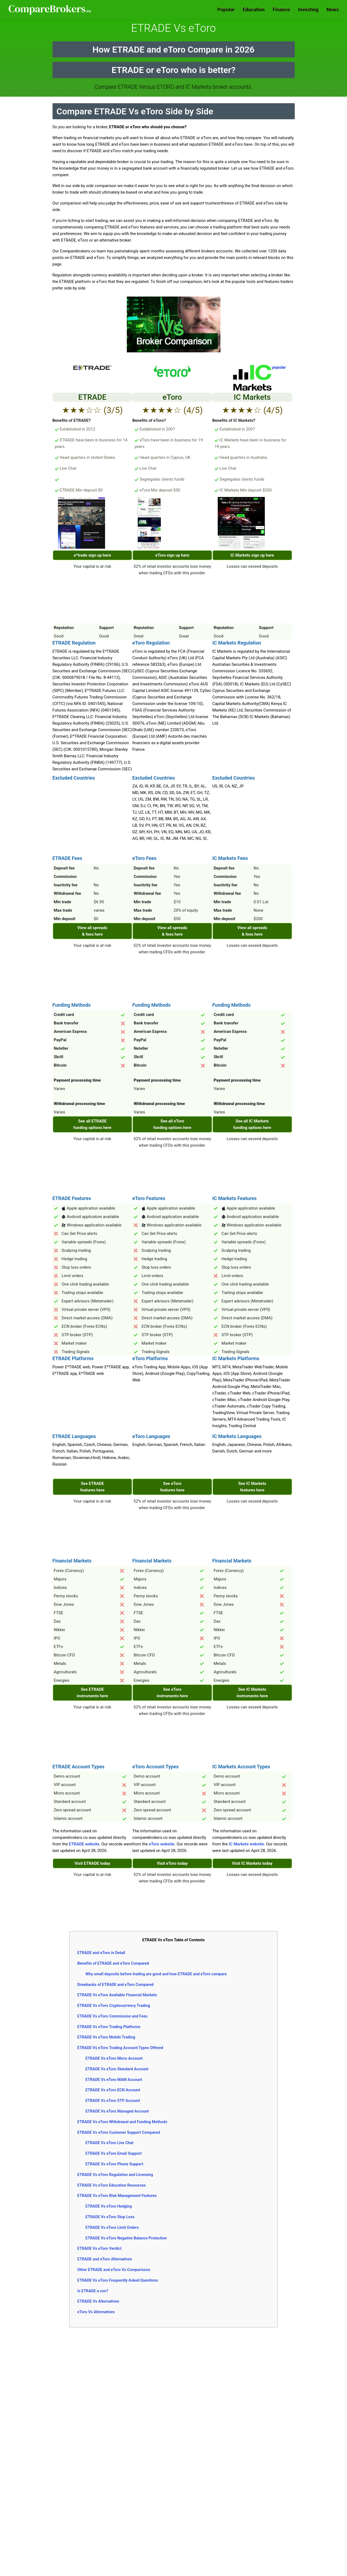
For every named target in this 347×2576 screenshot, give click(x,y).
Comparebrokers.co (50, 9)
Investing (308, 9)
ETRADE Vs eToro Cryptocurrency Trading (113, 2005)
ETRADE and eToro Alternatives (104, 2259)
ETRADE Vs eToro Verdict (99, 2248)
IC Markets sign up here (252, 555)
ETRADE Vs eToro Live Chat (109, 2143)
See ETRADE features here (92, 1487)
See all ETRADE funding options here (92, 1124)
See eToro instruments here (172, 1692)
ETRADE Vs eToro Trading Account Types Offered (120, 2048)
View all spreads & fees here (92, 931)
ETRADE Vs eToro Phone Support (114, 2164)
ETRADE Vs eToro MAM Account (113, 2079)
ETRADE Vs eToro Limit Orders (112, 2227)
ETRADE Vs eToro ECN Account (112, 2090)
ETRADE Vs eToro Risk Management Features (117, 2195)
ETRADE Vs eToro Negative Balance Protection (126, 2238)
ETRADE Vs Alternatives (98, 2301)
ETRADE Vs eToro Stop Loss (109, 2217)
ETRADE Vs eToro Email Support (113, 2153)
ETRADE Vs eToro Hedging (108, 2206)
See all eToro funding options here (172, 1124)
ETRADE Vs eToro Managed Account (117, 2111)
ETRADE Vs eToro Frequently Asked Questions (117, 2280)
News (333, 9)
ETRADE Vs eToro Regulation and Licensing (115, 2174)
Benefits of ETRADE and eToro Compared (113, 1963)
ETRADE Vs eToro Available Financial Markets (117, 1995)
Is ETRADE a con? (92, 2291)
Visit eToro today (172, 1863)
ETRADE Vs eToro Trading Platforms (108, 2027)
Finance (281, 9)
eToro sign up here (172, 555)
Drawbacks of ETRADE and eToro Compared (115, 1984)
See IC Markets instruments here (252, 1692)
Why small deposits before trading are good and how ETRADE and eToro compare (156, 1974)
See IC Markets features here (252, 1487)
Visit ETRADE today (92, 1863)
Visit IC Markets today (252, 1863)
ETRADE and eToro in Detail (101, 1953)
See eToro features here (172, 1487)
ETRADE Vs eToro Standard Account (116, 2069)
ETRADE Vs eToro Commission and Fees (112, 2016)
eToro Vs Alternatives (96, 2312)
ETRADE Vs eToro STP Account (112, 2100)
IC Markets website (246, 1844)
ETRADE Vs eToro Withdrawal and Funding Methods (122, 2122)
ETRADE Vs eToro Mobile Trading (106, 2037)
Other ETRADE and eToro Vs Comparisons (113, 2269)
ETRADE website (84, 1844)
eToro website (161, 1844)
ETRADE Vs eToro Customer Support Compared (118, 2132)
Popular (226, 9)
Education (254, 9)
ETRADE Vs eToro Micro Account (114, 2058)
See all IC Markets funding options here (252, 1124)
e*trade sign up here (92, 555)
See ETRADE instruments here (92, 1692)
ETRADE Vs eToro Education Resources (111, 2185)
